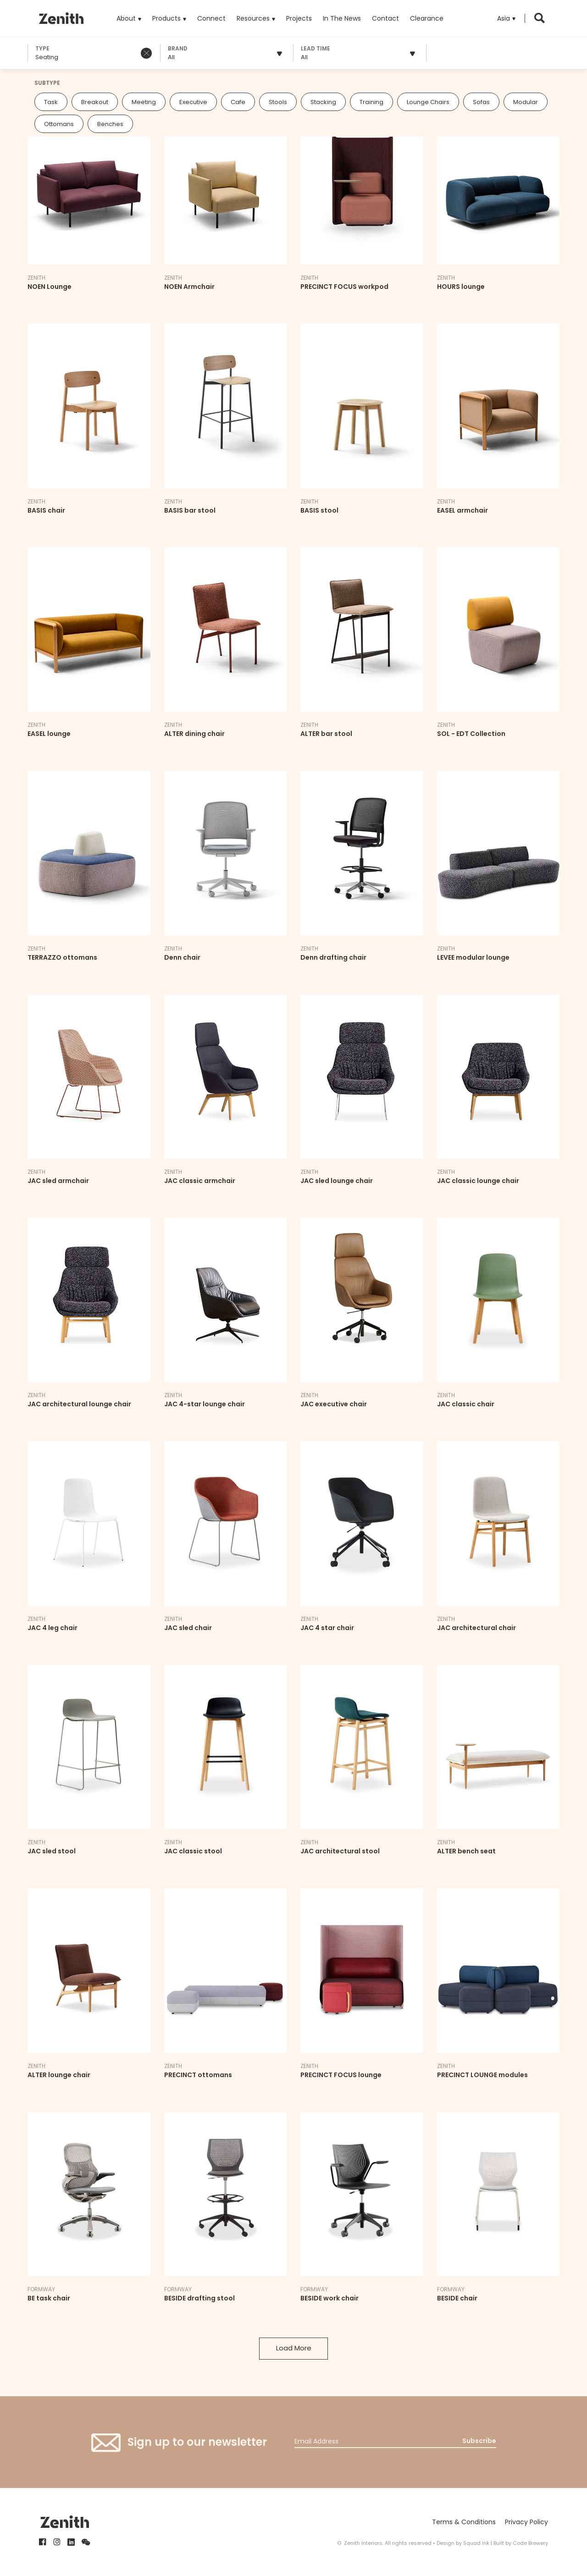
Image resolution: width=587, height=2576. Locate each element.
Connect (211, 18)
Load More (293, 2348)
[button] (506, 18)
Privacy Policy (526, 2521)
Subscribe (479, 2440)
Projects (299, 18)
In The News (342, 18)
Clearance (426, 18)
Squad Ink (476, 2543)
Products (169, 11)
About (126, 18)
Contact (385, 18)
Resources (253, 18)
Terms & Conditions (464, 2521)
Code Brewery (530, 2543)
